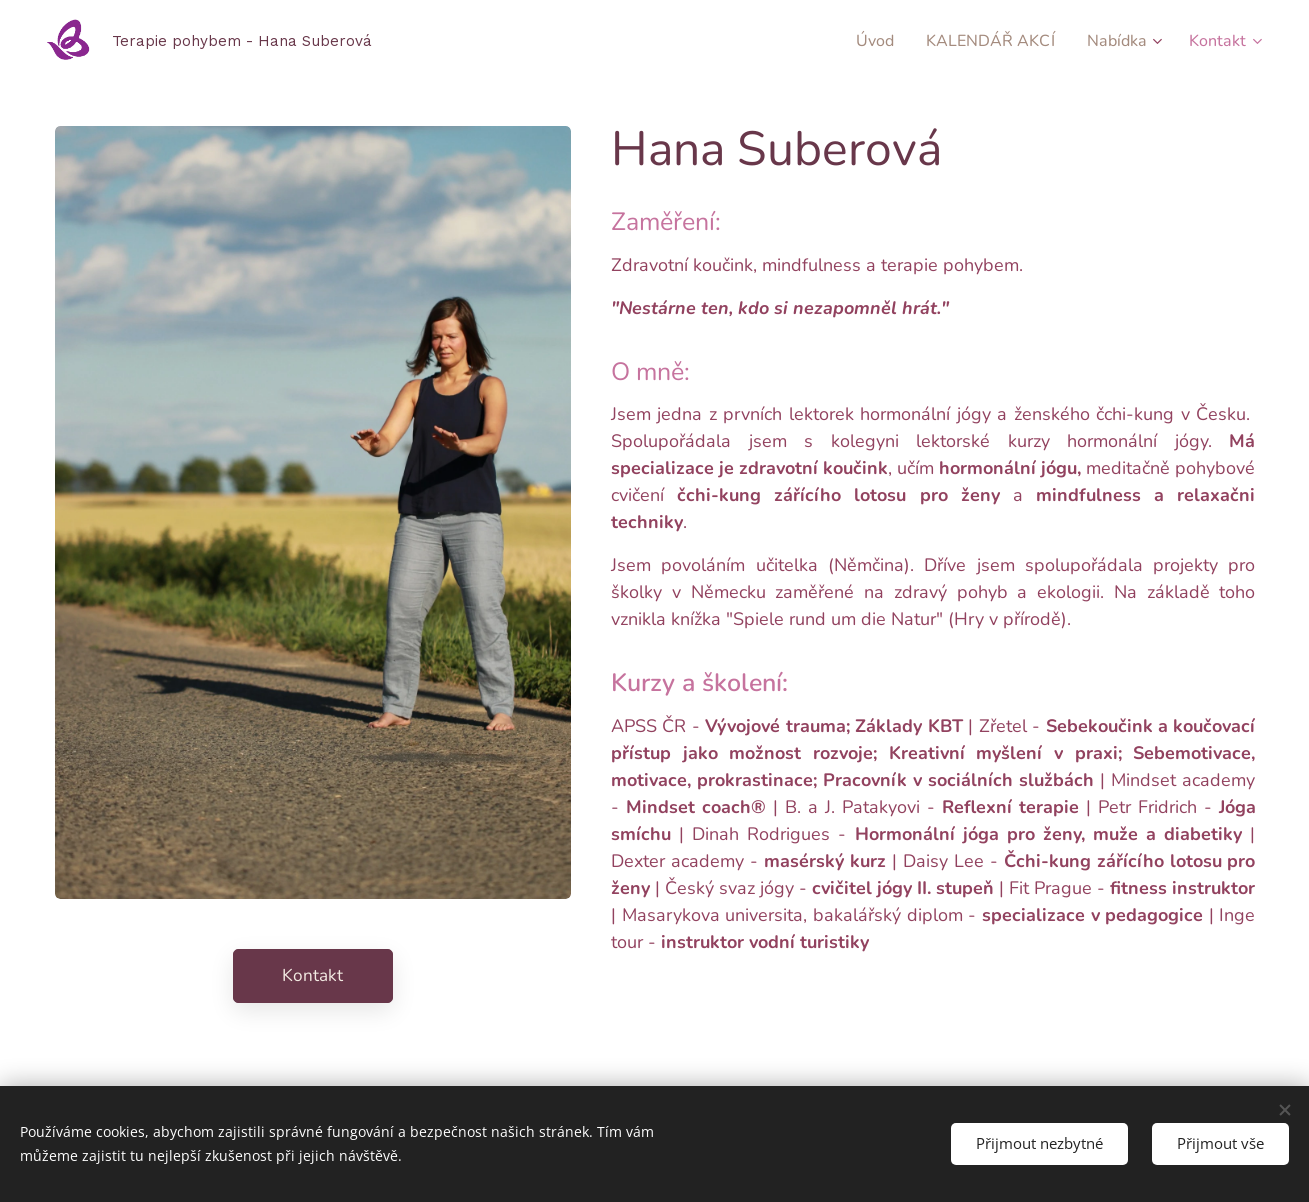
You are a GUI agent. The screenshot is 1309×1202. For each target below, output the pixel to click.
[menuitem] (858, 41)
